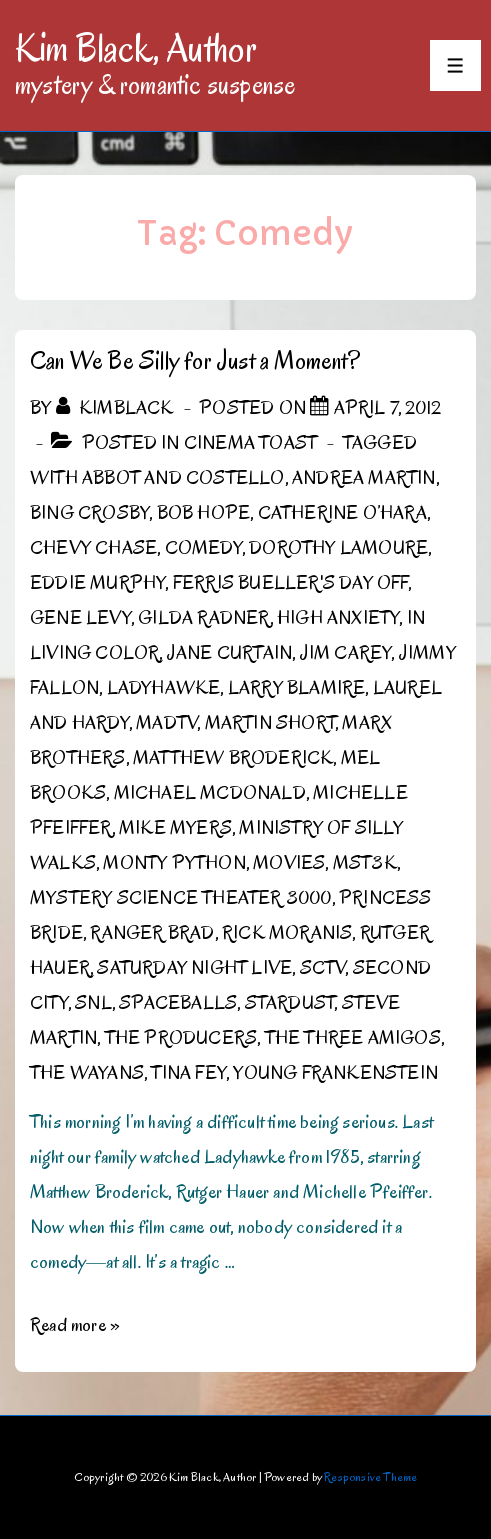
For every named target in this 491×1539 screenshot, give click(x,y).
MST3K (365, 863)
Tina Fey (188, 1073)
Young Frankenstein (335, 1073)
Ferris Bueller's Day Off (290, 583)
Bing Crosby (89, 513)
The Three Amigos (353, 1038)
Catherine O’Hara (342, 513)
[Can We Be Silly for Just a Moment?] (387, 408)
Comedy (203, 548)
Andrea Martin (364, 478)
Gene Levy (80, 618)
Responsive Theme (370, 1476)
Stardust (290, 1003)
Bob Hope (204, 513)
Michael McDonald (210, 793)
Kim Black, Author (136, 48)
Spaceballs (178, 1003)
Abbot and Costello (183, 478)
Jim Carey (346, 653)
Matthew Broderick (233, 758)
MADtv (166, 723)
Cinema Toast (250, 443)
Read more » (75, 1325)
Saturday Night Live (194, 968)
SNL (93, 1003)
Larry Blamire (297, 688)
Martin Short (270, 723)
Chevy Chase (93, 548)
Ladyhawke (164, 688)
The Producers (181, 1038)
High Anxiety (338, 618)
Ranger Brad (152, 933)
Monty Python (174, 863)
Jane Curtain (229, 653)
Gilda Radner (203, 618)
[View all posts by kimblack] (117, 408)
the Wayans (87, 1073)
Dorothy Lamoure (338, 548)
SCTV (323, 968)
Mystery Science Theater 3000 (181, 898)
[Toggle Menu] (455, 65)
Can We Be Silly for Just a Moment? (195, 360)
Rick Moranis (287, 933)
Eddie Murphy (97, 583)
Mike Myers (175, 828)
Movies (289, 863)
